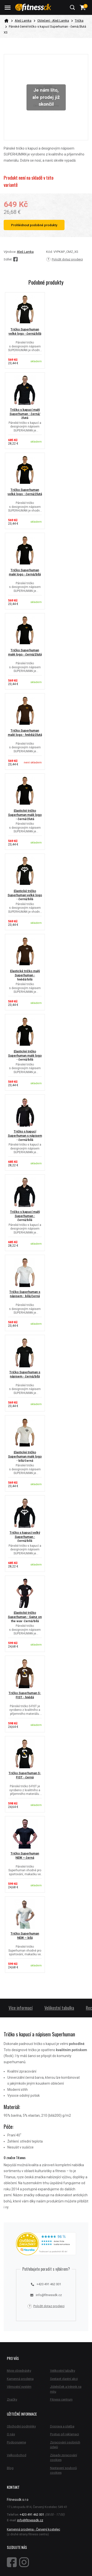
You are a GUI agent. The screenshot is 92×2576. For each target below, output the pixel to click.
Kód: (49, 252)
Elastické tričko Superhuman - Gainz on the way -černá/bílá (25, 1617)
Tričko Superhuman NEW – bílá (25, 1936)
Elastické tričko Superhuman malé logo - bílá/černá (25, 1456)
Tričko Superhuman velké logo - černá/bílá (25, 331)
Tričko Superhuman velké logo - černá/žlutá (25, 492)
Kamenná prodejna (20, 2379)
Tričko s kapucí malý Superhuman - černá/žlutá (25, 414)
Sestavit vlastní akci (64, 2379)
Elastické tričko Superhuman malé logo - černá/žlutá (25, 815)
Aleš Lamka (23, 20)
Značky (12, 2399)
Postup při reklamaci (64, 2434)
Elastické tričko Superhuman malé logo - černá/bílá (25, 1055)
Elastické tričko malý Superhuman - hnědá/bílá (25, 975)
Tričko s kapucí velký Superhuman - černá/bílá (25, 1537)
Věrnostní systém (19, 2386)
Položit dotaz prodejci (64, 259)
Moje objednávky (19, 2370)
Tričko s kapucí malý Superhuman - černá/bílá (25, 1216)
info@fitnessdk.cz (46, 2295)
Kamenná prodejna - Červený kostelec (33, 2529)
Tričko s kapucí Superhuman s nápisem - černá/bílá (25, 1136)
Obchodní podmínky (21, 2426)
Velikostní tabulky (62, 2370)
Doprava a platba (62, 2426)
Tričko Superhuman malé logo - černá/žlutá (25, 652)
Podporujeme (16, 2442)
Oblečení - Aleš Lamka (53, 20)
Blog (10, 2468)
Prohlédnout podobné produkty (34, 225)
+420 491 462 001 (46, 2284)
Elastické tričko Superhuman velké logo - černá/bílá (25, 895)
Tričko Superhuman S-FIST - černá (25, 1775)
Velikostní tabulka (59, 2008)
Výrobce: (10, 252)
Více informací (21, 2008)
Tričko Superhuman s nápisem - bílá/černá (24, 1294)
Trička (79, 20)
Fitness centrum (61, 2399)
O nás (11, 2434)
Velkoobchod (16, 2455)
